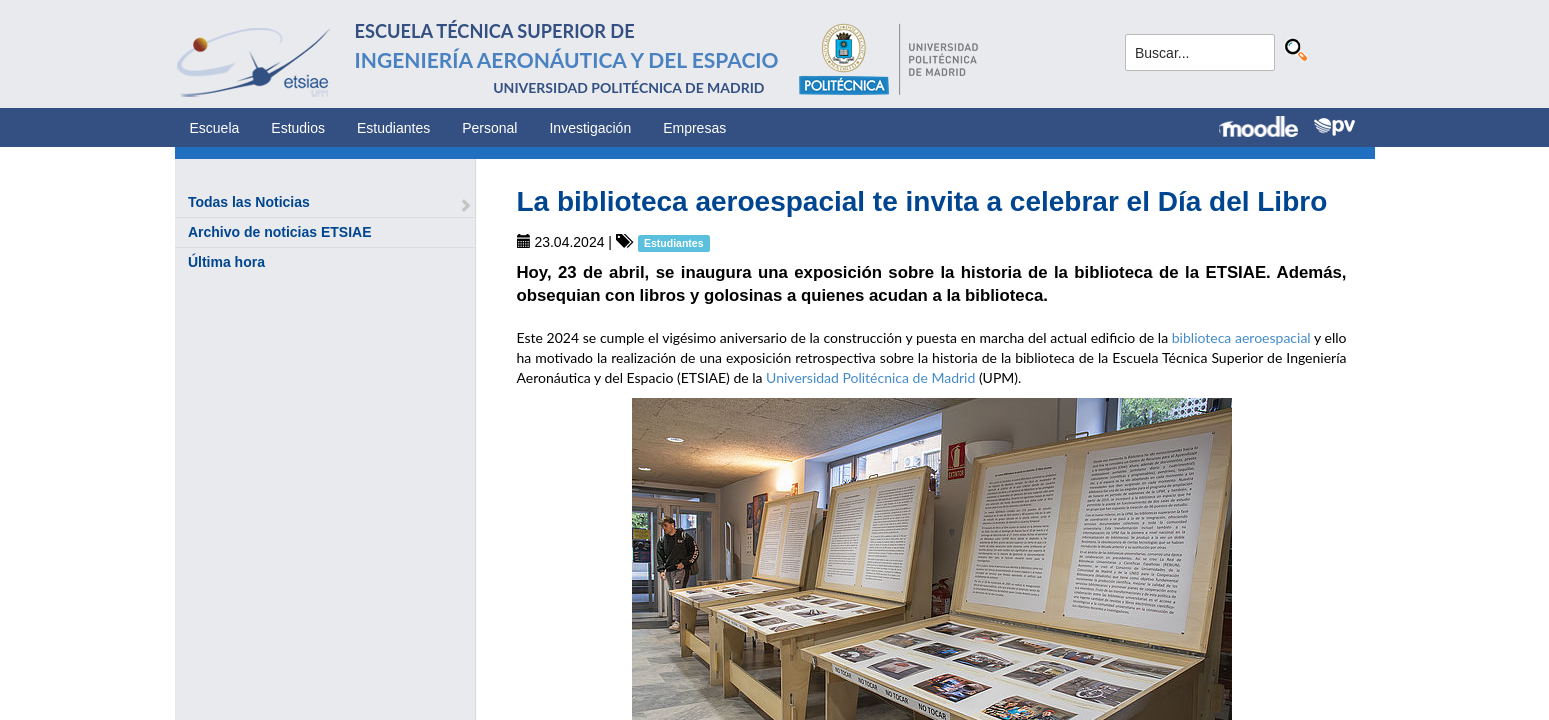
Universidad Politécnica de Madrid (870, 377)
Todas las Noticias (249, 202)
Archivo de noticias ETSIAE (280, 232)
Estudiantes (393, 128)
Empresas (694, 128)
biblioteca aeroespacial (1241, 337)
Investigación (590, 128)
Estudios (298, 128)
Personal (489, 128)
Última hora (226, 262)
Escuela (215, 128)
